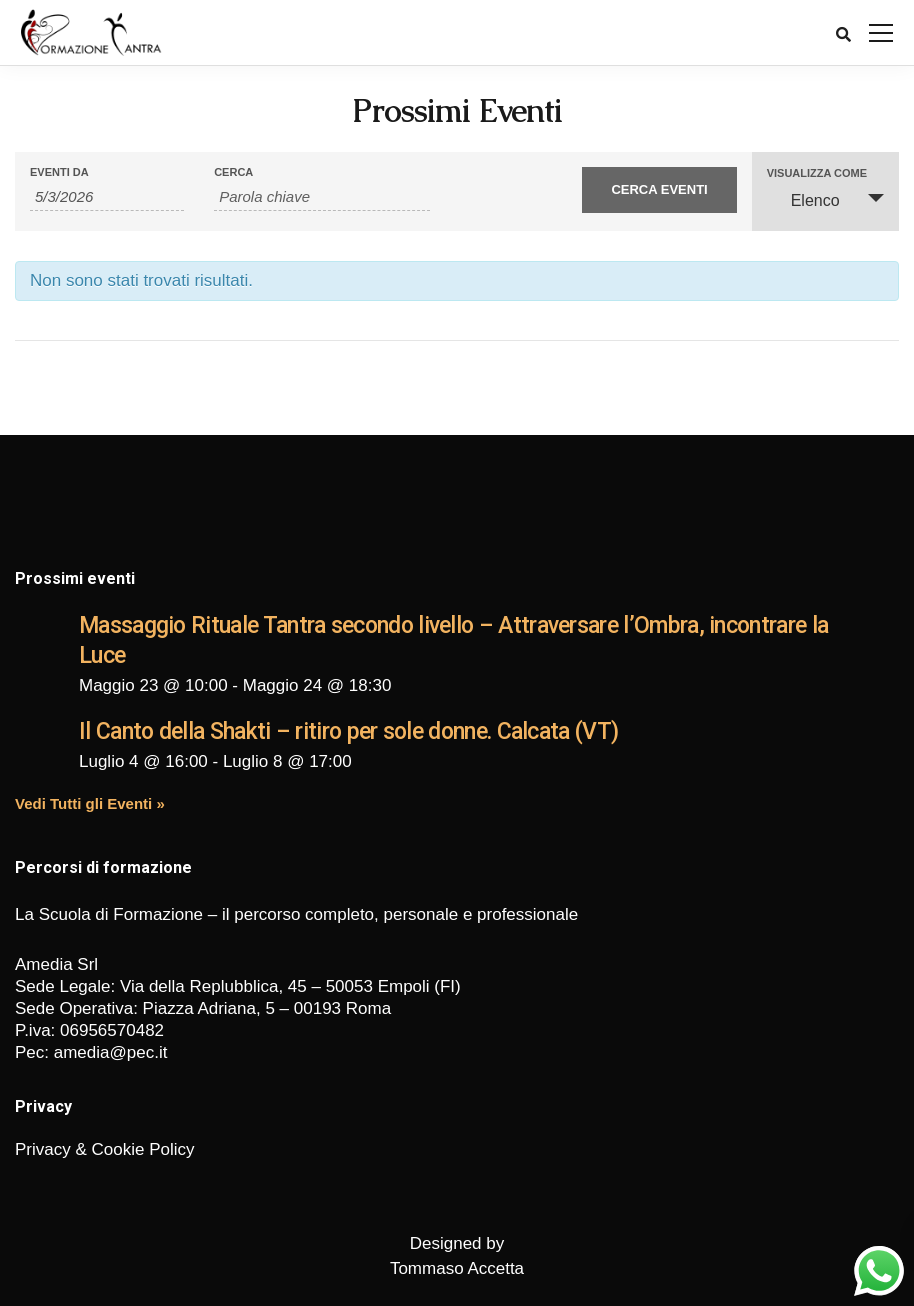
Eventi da (59, 172)
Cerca (233, 172)
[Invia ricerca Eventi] (659, 190)
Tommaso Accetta (457, 1268)
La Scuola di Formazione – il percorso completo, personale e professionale (296, 914)
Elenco (803, 199)
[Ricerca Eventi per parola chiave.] (322, 197)
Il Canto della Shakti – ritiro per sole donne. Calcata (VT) (348, 731)
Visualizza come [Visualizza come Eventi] (817, 173)
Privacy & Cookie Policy (105, 1149)
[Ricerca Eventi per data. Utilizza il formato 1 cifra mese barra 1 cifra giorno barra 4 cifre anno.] (107, 197)
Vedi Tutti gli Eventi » (90, 803)
